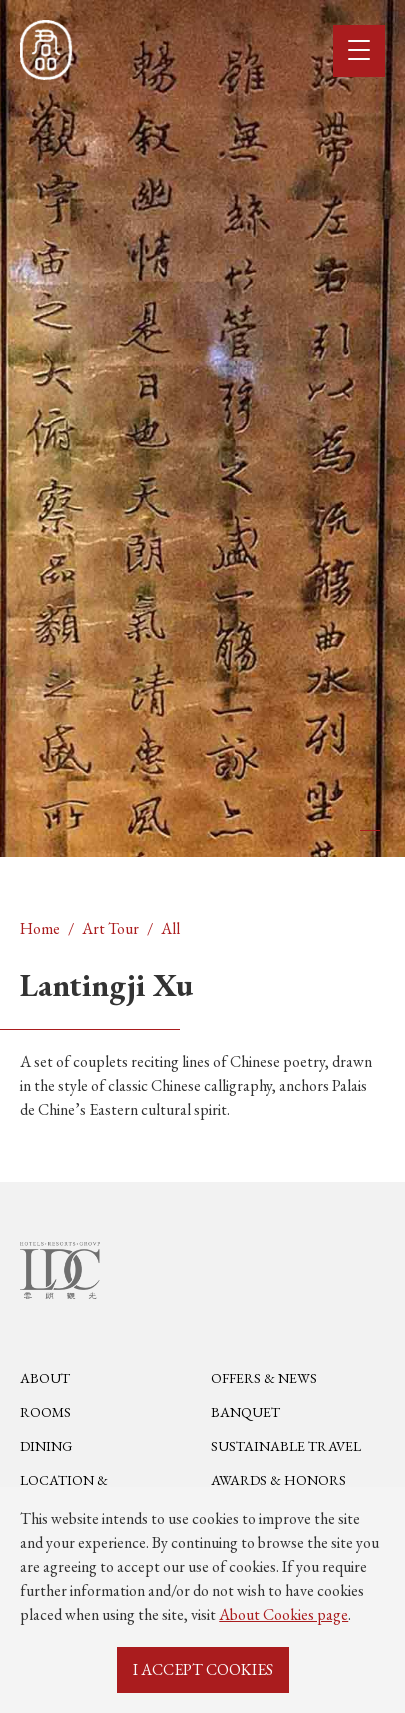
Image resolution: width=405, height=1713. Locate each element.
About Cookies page (283, 1614)
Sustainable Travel (286, 1447)
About (45, 1379)
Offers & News (264, 1379)
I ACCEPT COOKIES (203, 1669)
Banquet (245, 1413)
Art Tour (110, 928)
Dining (46, 1447)
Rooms (45, 1413)
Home (40, 928)
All (170, 928)
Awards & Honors (278, 1481)
